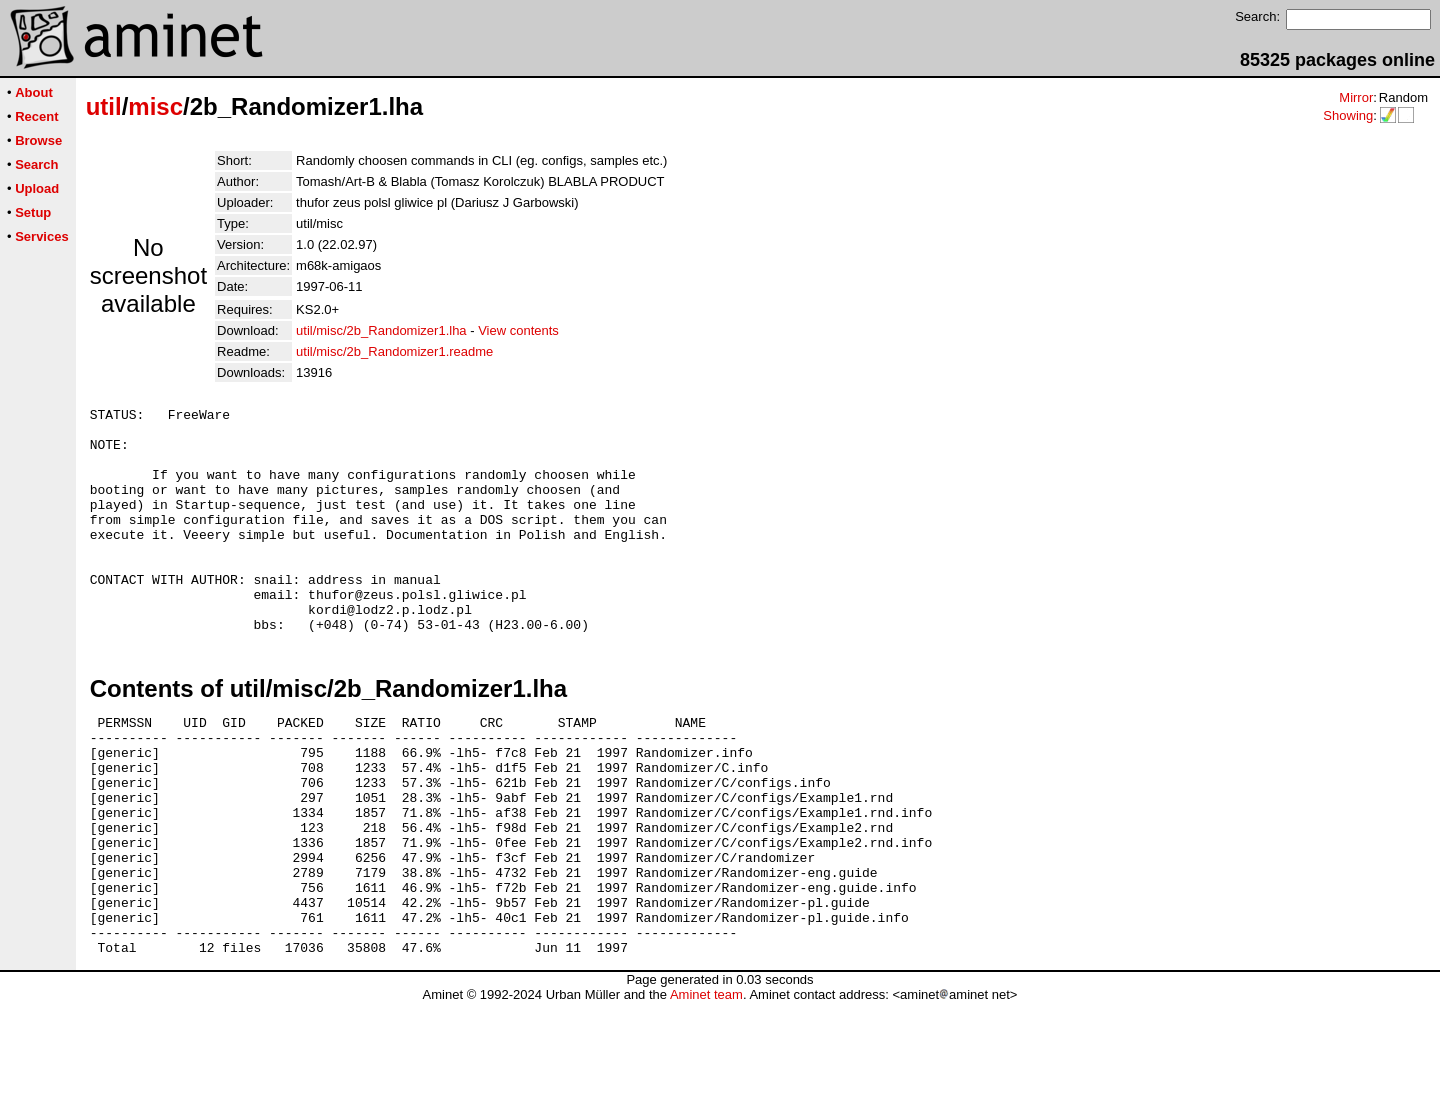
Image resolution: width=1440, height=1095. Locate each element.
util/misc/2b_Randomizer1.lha (381, 330)
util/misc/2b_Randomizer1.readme (394, 351)
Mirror (1356, 97)
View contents (518, 330)
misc (155, 106)
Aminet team (706, 1087)
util (104, 106)
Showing (1348, 115)
